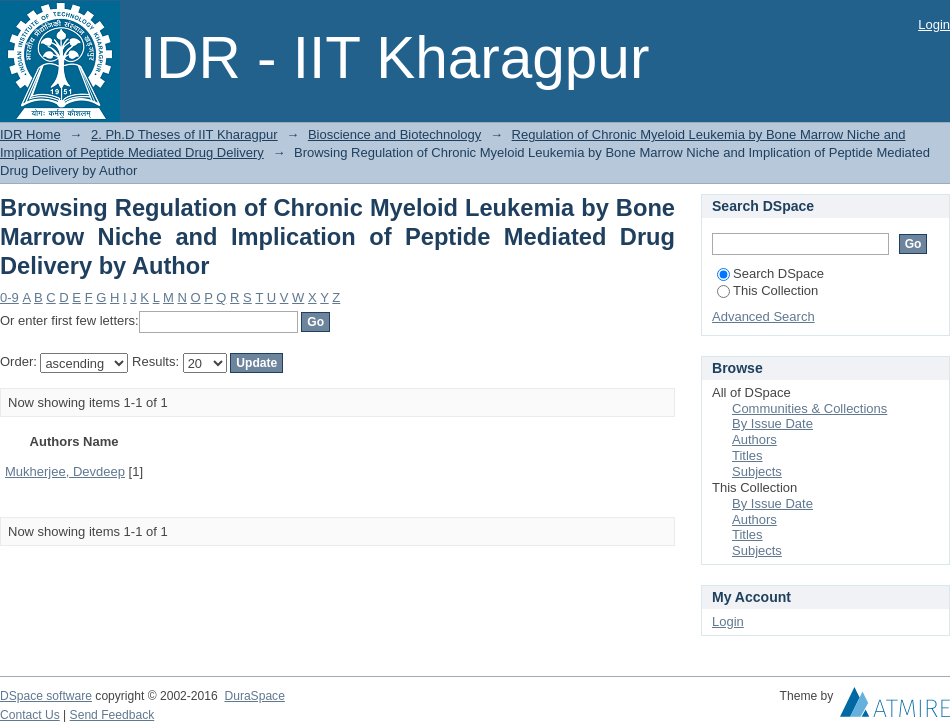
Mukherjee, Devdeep (65, 471)
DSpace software (46, 696)
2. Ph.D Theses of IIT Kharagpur (184, 134)
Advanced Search (763, 316)
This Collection (767, 290)
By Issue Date (772, 423)
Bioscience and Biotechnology (394, 134)
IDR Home (30, 134)
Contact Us (30, 715)
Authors (754, 439)
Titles (747, 455)
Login (934, 24)
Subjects (757, 471)
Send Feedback (112, 715)
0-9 (9, 297)
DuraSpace (254, 696)
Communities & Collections (809, 408)
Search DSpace (770, 273)
